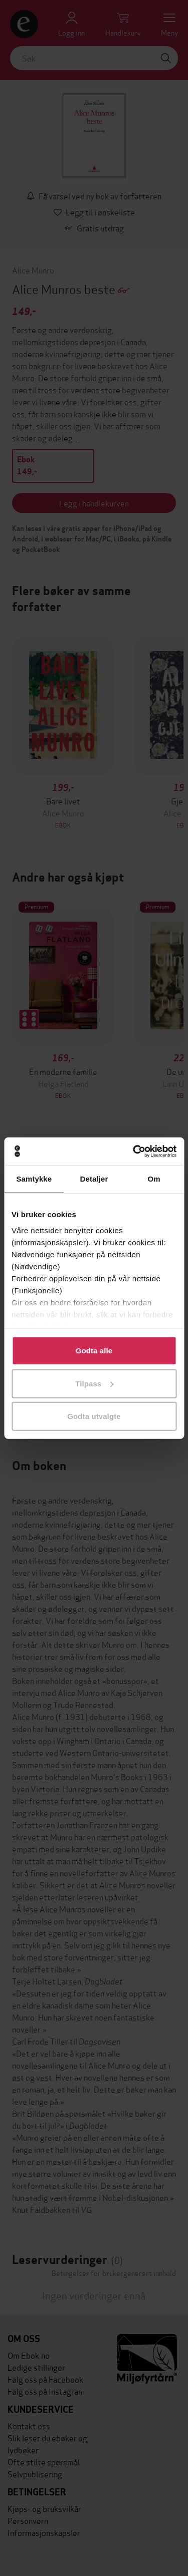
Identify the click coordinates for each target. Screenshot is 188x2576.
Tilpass (94, 1383)
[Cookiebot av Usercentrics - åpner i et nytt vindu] (133, 1151)
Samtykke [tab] (34, 1179)
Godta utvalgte (93, 1416)
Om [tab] (154, 1179)
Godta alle (94, 1350)
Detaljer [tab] (94, 1179)
